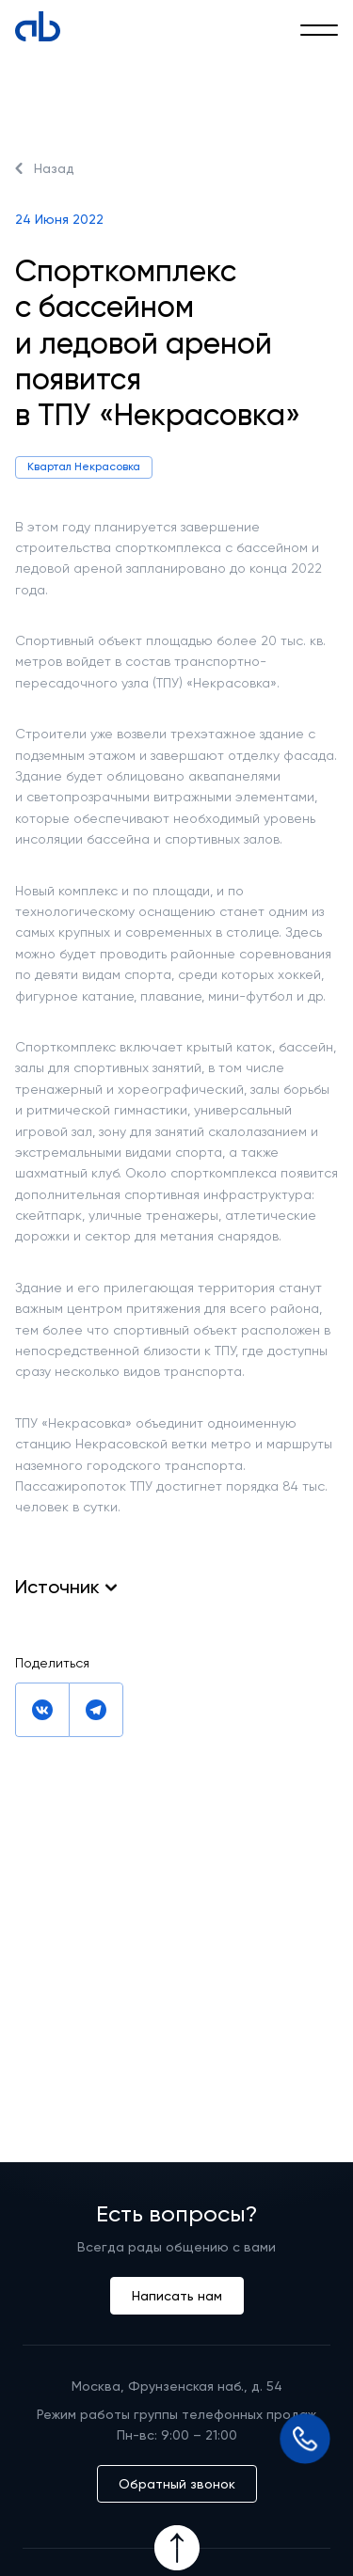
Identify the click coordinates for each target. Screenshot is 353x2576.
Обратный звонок (177, 2483)
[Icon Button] (177, 2547)
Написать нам (177, 2295)
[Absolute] (37, 26)
